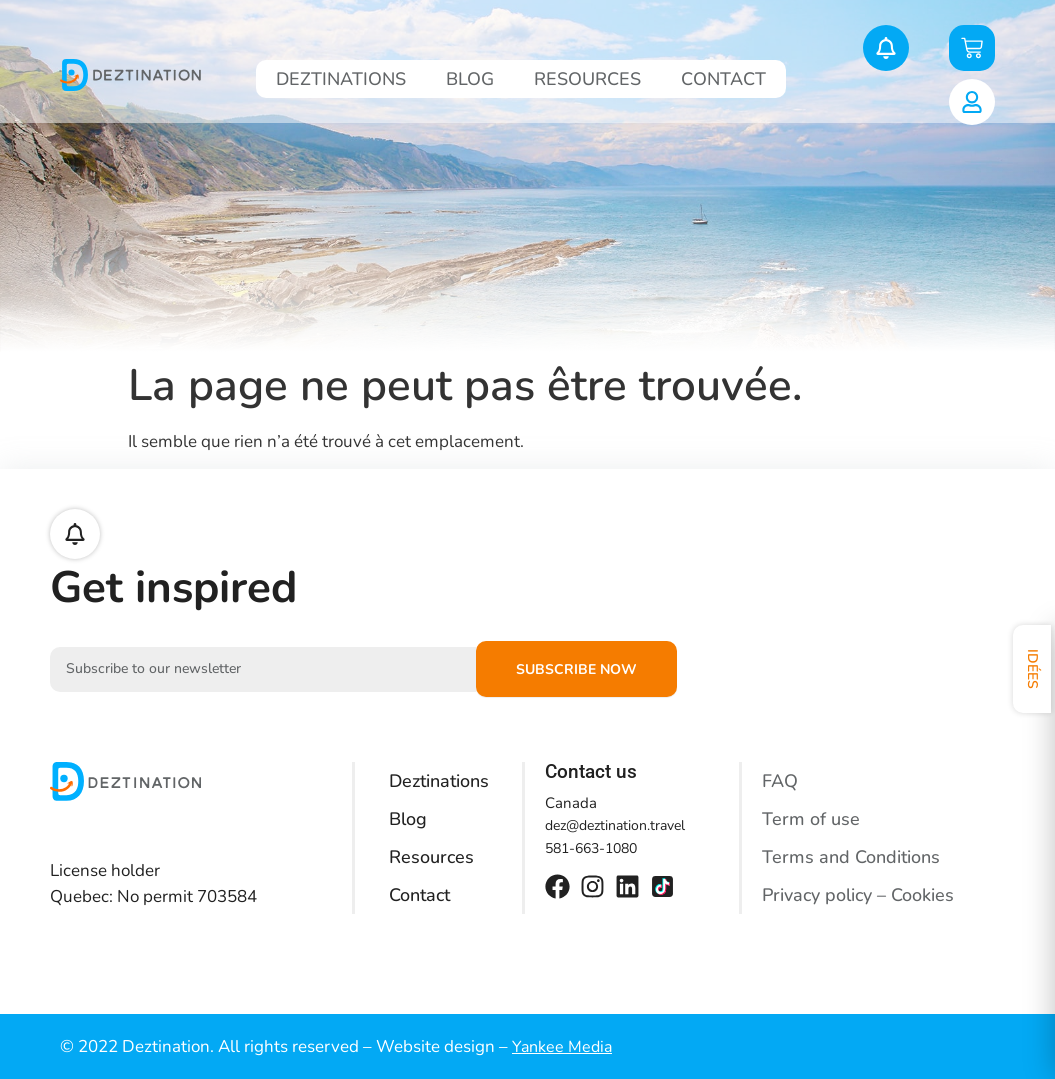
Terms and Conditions (851, 857)
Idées (1032, 669)
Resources (587, 79)
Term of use (811, 819)
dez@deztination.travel (615, 825)
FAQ (780, 781)
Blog (470, 79)
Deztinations (341, 79)
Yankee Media (562, 1047)
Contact (723, 79)
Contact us (591, 771)
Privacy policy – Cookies (858, 895)
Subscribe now (576, 669)
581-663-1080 (591, 848)
